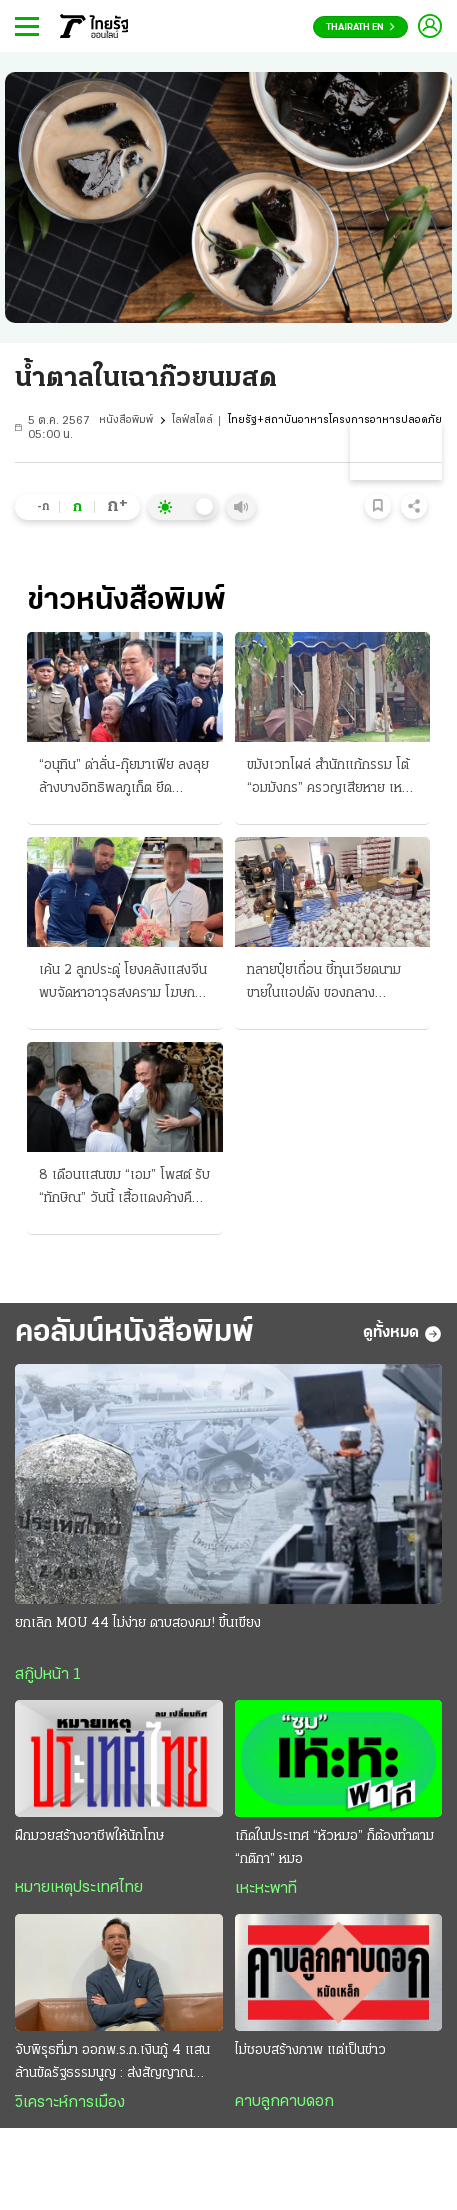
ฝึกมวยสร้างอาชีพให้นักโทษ (89, 1836)
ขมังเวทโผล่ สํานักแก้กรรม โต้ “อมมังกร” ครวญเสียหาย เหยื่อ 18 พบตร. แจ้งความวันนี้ (332, 779)
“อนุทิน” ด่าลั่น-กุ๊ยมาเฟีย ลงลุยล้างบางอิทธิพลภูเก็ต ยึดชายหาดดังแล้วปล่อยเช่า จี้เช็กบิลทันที (124, 779)
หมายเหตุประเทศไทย (79, 1888)
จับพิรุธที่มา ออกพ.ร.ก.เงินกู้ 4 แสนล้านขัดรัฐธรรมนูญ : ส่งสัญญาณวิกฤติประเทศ (112, 2064)
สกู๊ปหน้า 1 (48, 1675)
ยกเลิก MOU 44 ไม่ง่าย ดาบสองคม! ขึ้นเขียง (138, 1623)
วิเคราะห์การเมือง (70, 2103)
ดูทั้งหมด (402, 1334)
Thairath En (360, 27)
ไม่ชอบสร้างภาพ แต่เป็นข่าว (310, 2050)
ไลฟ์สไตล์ (192, 420)
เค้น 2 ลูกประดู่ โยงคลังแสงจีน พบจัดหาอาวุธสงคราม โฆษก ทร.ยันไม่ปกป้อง (123, 984)
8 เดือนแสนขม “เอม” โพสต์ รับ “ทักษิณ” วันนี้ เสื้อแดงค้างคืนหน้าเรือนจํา (124, 1189)
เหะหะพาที (266, 1889)
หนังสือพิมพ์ (126, 420)
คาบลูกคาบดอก (284, 2102)
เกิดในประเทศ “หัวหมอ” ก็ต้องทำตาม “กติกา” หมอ (334, 1848)
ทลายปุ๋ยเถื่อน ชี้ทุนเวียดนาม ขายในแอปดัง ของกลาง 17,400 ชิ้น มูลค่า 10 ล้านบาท (330, 984)
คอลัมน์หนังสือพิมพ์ (134, 1333)
